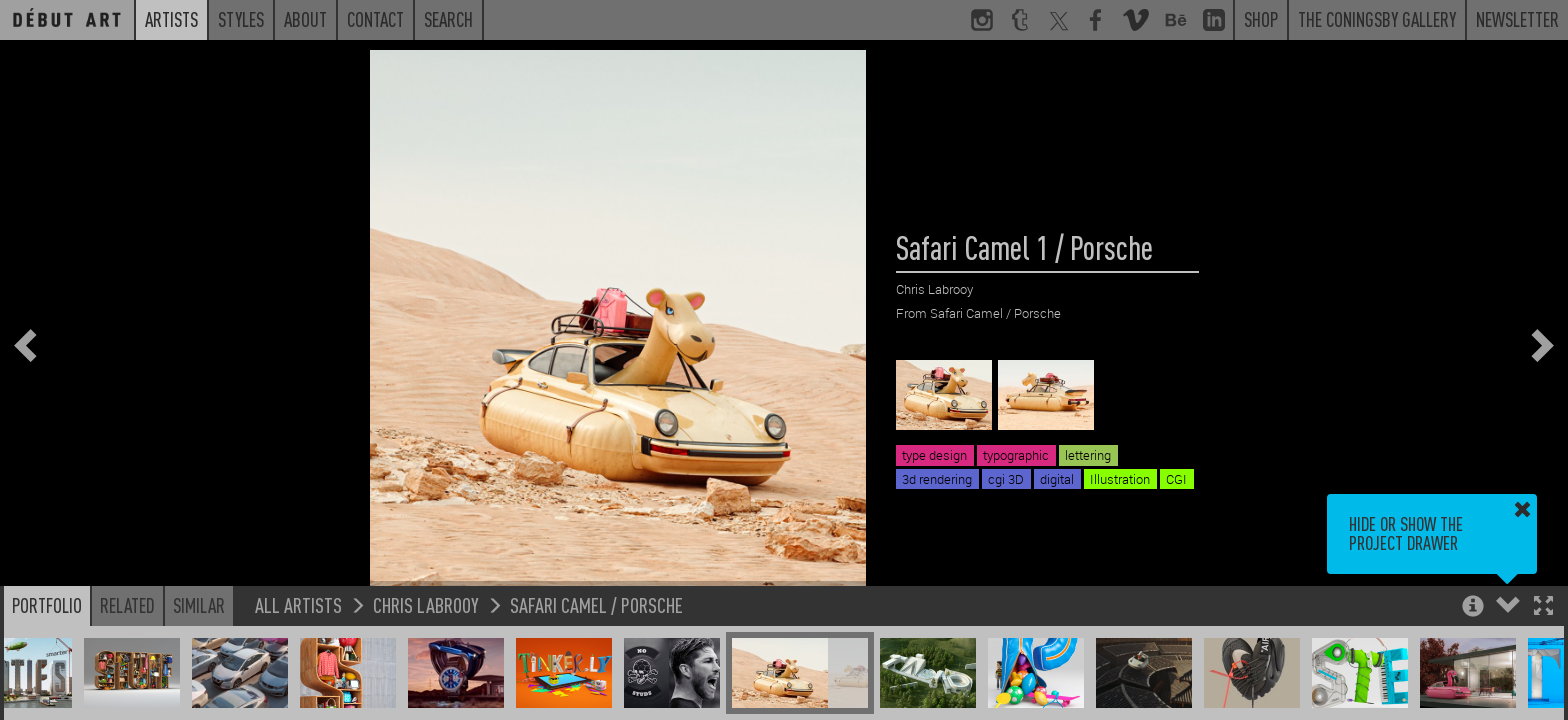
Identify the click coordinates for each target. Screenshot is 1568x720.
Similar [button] (199, 605)
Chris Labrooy (426, 604)
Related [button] (127, 605)
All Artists (298, 604)
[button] (1543, 607)
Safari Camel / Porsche (596, 604)
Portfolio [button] (47, 605)
